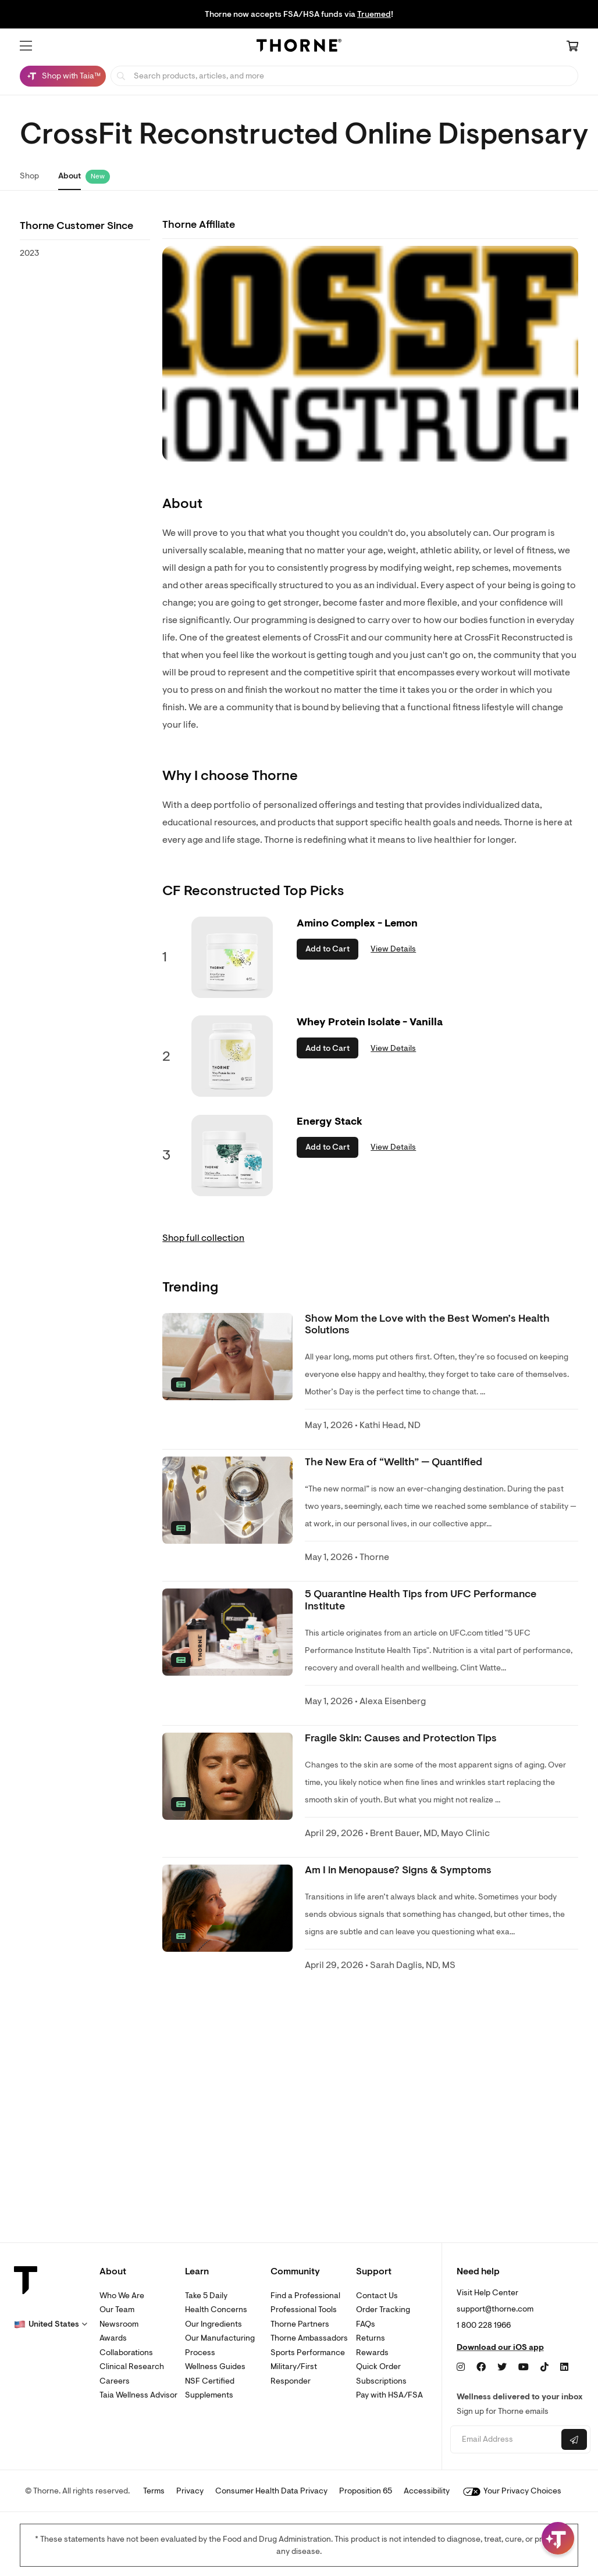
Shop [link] (29, 176)
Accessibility (427, 2491)
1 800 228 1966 (484, 2325)
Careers (114, 2381)
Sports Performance (307, 2352)
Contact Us (377, 2295)
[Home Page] (299, 47)
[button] (26, 46)
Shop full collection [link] (203, 1238)
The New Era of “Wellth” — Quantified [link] (393, 1462)
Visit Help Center (487, 2293)
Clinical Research (131, 2366)
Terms (154, 2491)
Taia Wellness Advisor (138, 2395)
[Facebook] (481, 2367)
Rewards (372, 2352)
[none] (227, 1356)
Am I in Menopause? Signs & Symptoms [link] (398, 1870)
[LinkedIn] (564, 2367)
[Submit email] (574, 2439)
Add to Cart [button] (327, 949)
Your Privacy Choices (512, 2491)
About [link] (69, 176)
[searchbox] (344, 76)
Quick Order (378, 2366)
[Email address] (504, 2440)
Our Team (116, 2309)
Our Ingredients (213, 2324)
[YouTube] (523, 2367)
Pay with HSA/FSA (389, 2395)
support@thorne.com (495, 2309)
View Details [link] (393, 949)
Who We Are (121, 2295)
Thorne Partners (299, 2324)
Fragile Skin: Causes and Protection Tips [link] (401, 1738)
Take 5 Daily (206, 2295)
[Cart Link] (572, 47)
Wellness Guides (215, 2366)
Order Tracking (383, 2309)
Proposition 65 (365, 2491)
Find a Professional (305, 2295)
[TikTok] (544, 2367)
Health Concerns (216, 2309)
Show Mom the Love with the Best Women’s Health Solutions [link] (427, 1324)
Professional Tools (303, 2309)
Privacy (190, 2491)
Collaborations (126, 2352)
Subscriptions (381, 2381)
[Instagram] (461, 2367)
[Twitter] (502, 2367)
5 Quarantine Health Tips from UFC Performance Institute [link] (420, 1599)
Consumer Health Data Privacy (271, 2491)
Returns (370, 2338)
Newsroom (118, 2324)
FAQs (365, 2324)
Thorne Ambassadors (309, 2338)
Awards (113, 2338)
